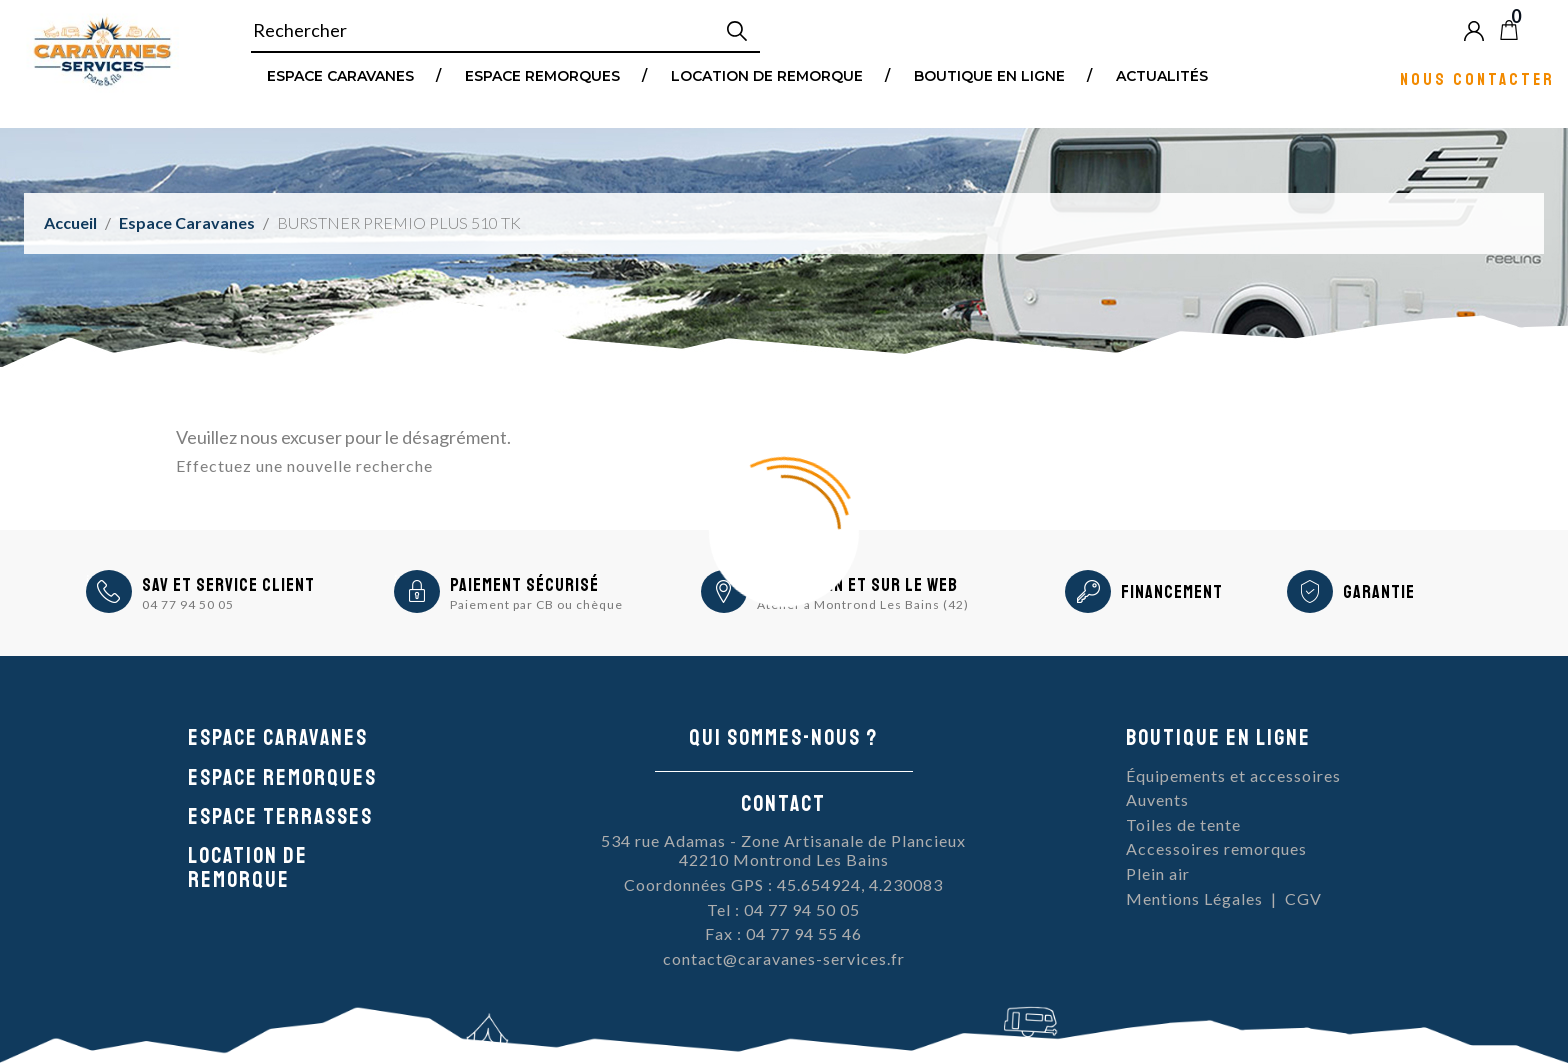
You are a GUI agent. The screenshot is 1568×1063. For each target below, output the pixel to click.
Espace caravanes (278, 738)
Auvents (1157, 799)
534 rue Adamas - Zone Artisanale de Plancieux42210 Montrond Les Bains (783, 850)
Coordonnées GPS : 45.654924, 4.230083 (783, 884)
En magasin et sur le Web (857, 585)
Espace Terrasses (280, 817)
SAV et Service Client (228, 585)
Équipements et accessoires (1233, 775)
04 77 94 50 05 (188, 604)
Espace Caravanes (340, 75)
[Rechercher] (505, 31)
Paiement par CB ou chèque (536, 604)
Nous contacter (1477, 78)
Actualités (1162, 75)
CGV (1303, 898)
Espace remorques (542, 75)
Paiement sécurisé (524, 585)
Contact (783, 804)
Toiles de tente (1183, 824)
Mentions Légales (1194, 898)
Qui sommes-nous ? (783, 738)
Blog (1542, 30)
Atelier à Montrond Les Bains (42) (863, 604)
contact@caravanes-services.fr (784, 958)
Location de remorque (767, 75)
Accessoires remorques (1216, 848)
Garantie (1379, 592)
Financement (1172, 592)
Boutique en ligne (989, 75)
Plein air (1158, 873)
